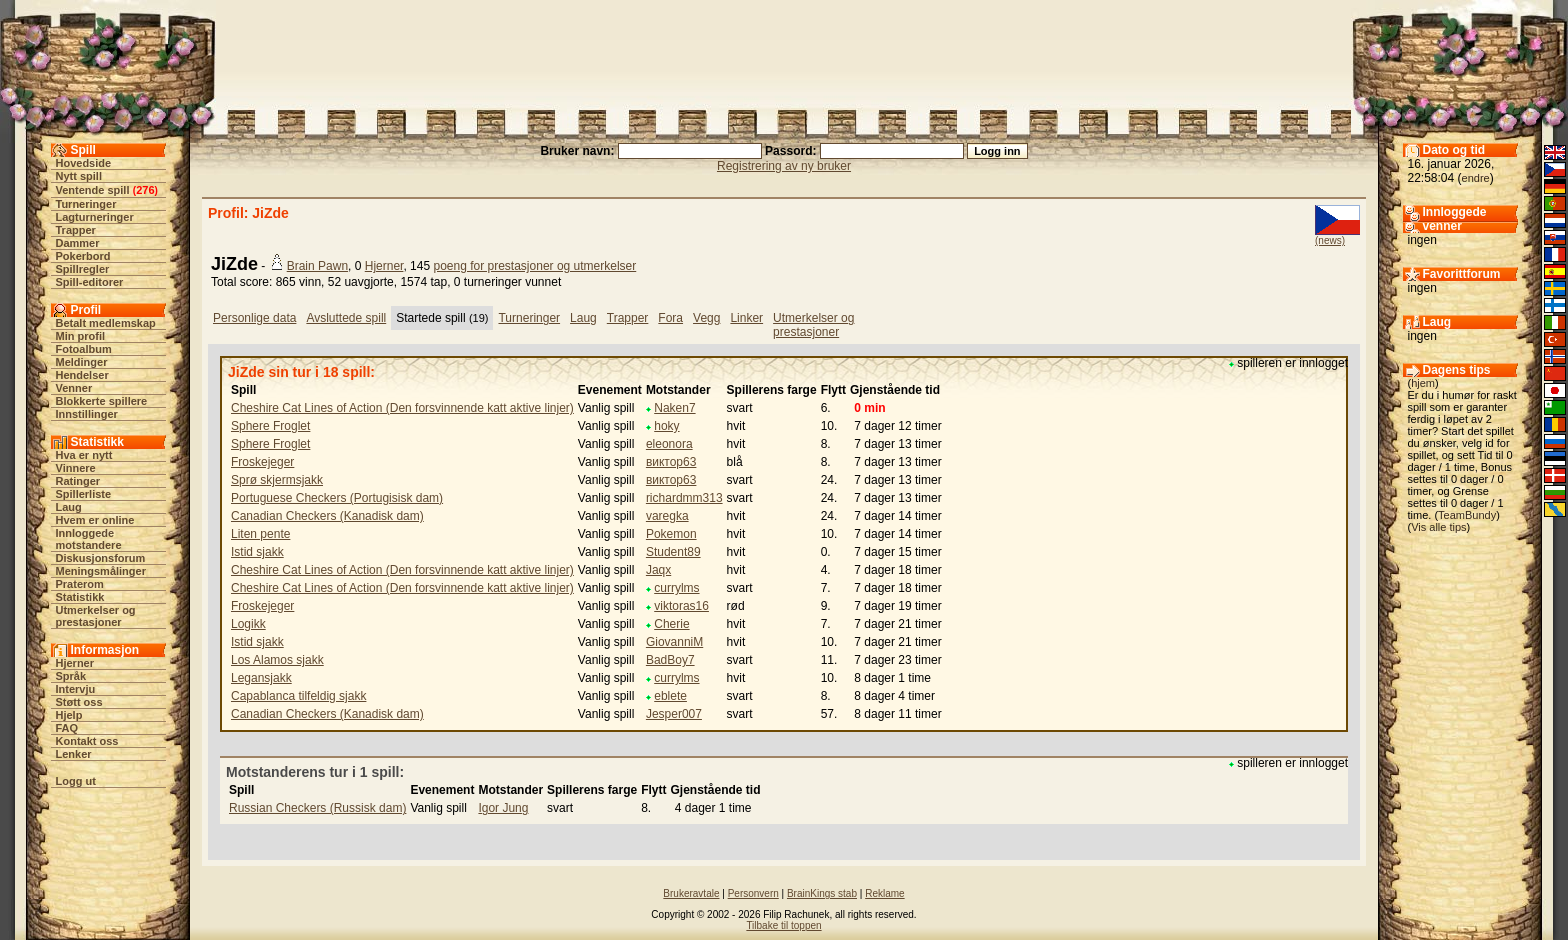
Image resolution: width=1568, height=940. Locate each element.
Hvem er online (95, 520)
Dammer (78, 243)
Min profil (81, 336)
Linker (746, 318)
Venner (74, 388)
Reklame (884, 893)
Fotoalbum (84, 349)
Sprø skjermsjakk (277, 480)
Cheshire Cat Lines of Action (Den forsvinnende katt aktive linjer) (402, 408)
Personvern (753, 893)
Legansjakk (261, 678)
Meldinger (82, 362)
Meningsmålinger (101, 571)
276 (145, 190)
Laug (69, 507)
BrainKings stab (822, 893)
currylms (676, 588)
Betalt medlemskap (106, 323)
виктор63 (671, 462)
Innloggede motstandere (89, 539)
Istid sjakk (257, 552)
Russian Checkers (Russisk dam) (317, 808)
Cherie (671, 624)
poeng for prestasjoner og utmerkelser (534, 266)
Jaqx (658, 570)
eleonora (669, 444)
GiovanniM (674, 642)
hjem (1423, 383)
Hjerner (75, 663)
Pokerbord (83, 256)
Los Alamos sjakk (277, 660)
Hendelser (82, 375)
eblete (670, 696)
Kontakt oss (87, 741)
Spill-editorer (90, 282)
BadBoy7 (670, 660)
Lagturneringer (95, 217)
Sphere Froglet (270, 426)
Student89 (673, 552)
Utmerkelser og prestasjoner (96, 616)
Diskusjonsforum (101, 558)
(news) (1330, 240)
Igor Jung (503, 808)
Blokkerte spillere (102, 401)
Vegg (706, 318)
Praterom (80, 584)
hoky (666, 426)
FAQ (67, 728)
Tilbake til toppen (783, 925)
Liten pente (260, 534)
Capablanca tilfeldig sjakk (298, 696)
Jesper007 (674, 714)
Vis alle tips (1438, 527)
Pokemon (671, 534)
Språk (71, 676)
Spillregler (83, 269)
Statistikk (80, 597)
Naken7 (674, 408)
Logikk (248, 624)
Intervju (76, 689)
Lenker (74, 754)
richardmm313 (684, 498)
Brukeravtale (691, 893)
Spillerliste (84, 494)
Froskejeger (262, 462)
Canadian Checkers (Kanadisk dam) (327, 516)
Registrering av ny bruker (784, 166)
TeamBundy (1467, 515)
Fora (670, 318)
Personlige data (254, 318)
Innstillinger (87, 414)
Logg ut (76, 781)
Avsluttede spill (346, 318)
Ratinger (78, 481)
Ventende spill (93, 190)
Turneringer (86, 204)
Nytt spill (79, 176)
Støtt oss (79, 702)
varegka (667, 516)
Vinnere (76, 468)
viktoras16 (681, 606)
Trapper (76, 230)
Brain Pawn (317, 266)
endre (1476, 178)
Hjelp (69, 715)
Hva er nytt (84, 455)
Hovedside (84, 163)
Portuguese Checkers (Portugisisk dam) (337, 498)
